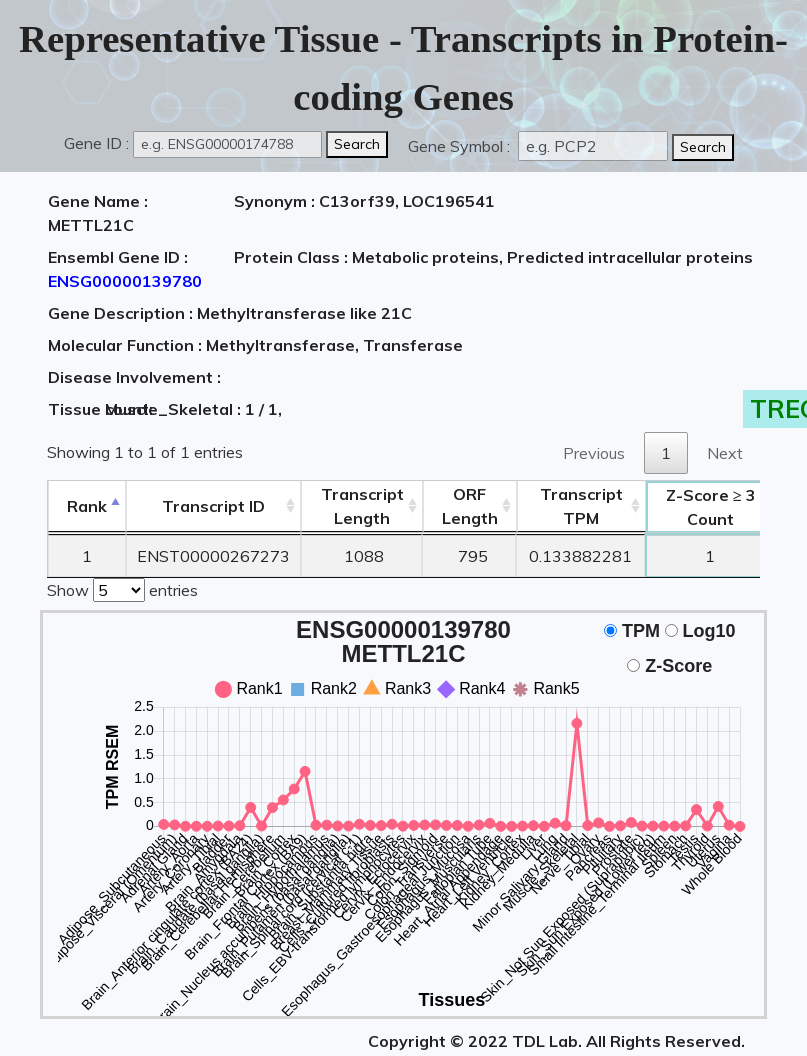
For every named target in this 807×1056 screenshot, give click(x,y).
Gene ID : (96, 143)
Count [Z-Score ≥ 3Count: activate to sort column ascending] (711, 507)
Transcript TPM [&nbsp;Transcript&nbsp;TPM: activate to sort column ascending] (581, 506)
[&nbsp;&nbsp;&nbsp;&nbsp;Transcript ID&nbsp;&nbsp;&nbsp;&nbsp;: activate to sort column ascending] (213, 506)
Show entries (122, 588)
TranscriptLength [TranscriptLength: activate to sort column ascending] (362, 506)
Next (725, 453)
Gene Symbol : (461, 146)
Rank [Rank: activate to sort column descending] (87, 506)
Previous (594, 453)
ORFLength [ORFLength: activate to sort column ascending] (470, 506)
